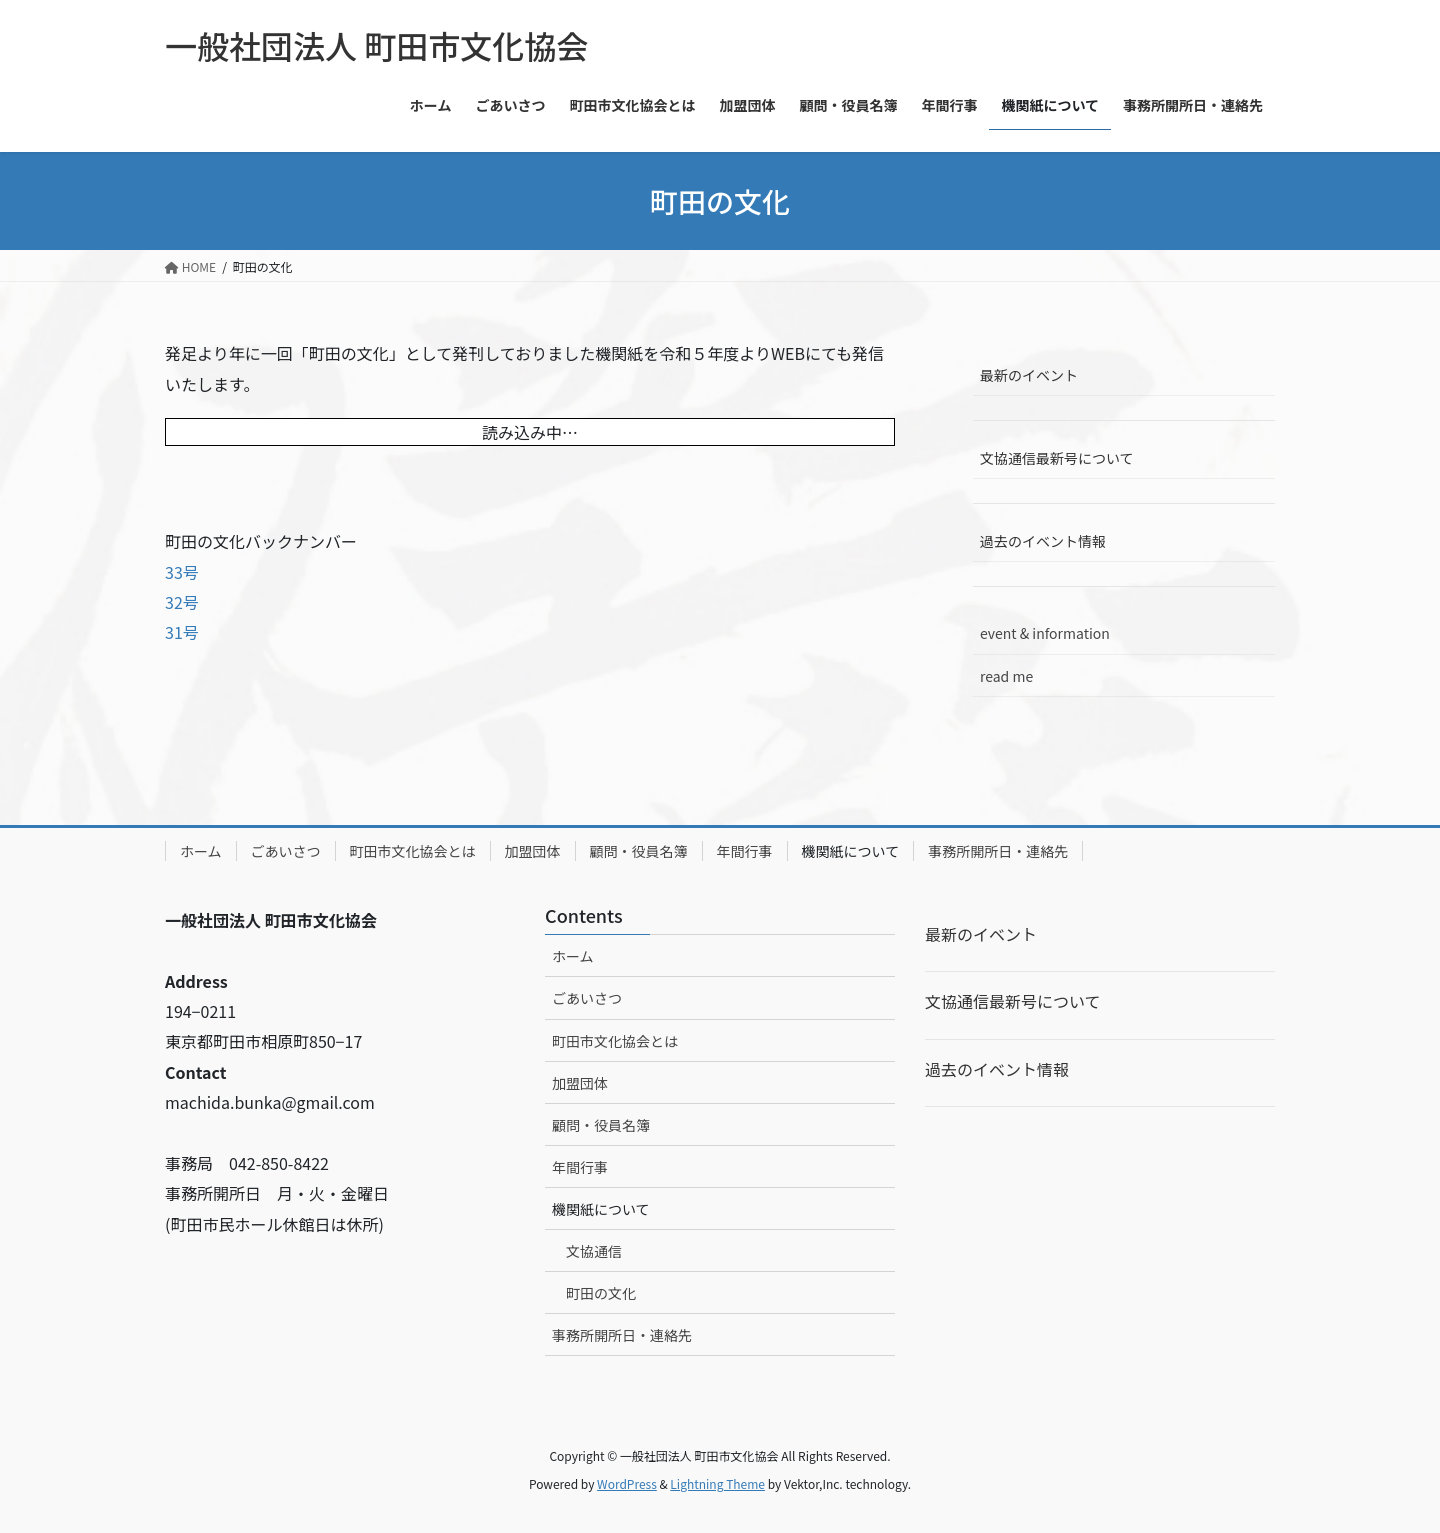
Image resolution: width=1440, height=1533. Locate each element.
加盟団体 (533, 851)
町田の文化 (601, 1293)
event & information (1045, 633)
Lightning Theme (717, 1483)
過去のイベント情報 (1043, 541)
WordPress (627, 1483)
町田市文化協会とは (413, 851)
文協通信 (594, 1251)
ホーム (201, 851)
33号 (182, 572)
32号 (182, 602)
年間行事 (745, 851)
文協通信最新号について (1057, 458)
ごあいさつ (286, 851)
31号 (182, 632)
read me (1006, 676)
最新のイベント (1029, 375)
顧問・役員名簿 (639, 851)
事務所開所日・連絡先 (998, 851)
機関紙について (851, 851)
